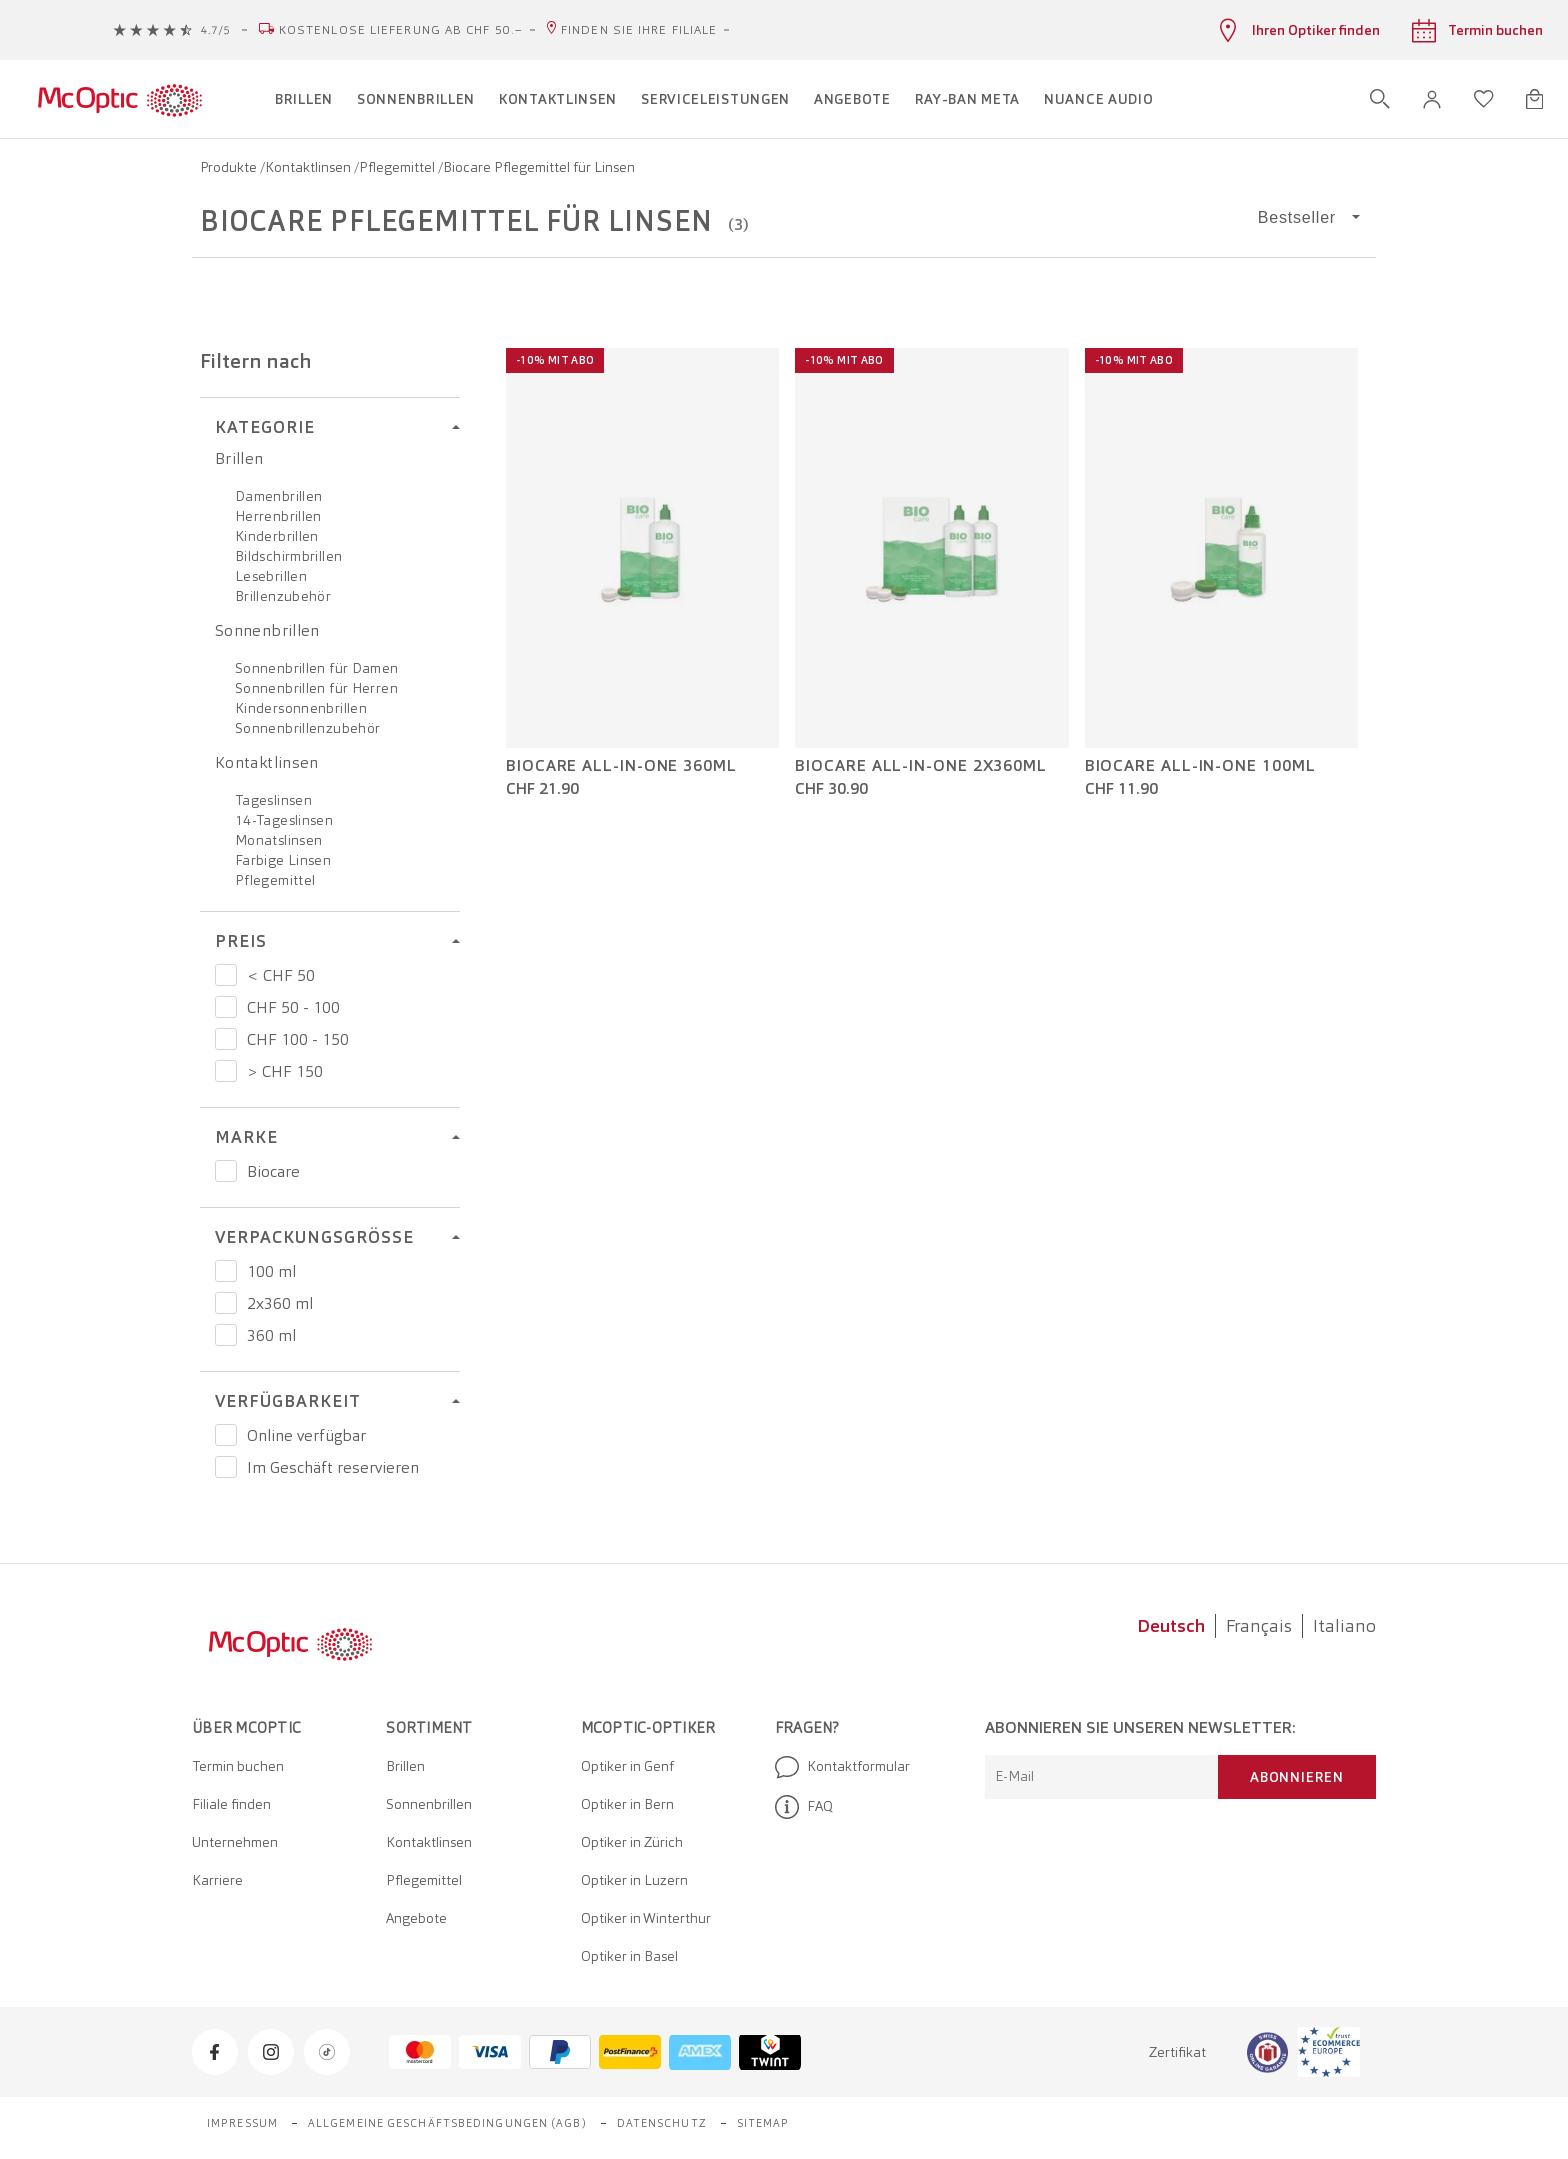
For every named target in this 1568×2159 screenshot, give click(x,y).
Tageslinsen (273, 800)
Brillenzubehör (283, 596)
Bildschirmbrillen (288, 556)
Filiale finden (231, 1804)
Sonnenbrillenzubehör (307, 728)
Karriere (217, 1880)
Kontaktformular (842, 1767)
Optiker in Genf (627, 1766)
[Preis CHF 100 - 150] (226, 1039)
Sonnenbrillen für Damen (317, 668)
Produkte (230, 167)
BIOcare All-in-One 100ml (1200, 766)
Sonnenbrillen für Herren (316, 688)
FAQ (804, 1807)
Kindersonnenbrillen (301, 708)
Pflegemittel (398, 167)
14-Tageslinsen (284, 820)
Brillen (239, 458)
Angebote (416, 1918)
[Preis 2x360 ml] (226, 1303)
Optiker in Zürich (632, 1842)
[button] (1432, 99)
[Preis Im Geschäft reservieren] (226, 1467)
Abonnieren (1297, 1777)
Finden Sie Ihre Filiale (639, 30)
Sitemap (763, 2123)
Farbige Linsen (283, 860)
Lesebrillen (271, 576)
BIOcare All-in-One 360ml (621, 766)
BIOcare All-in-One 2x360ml (921, 766)
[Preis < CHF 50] (226, 975)
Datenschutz (662, 2123)
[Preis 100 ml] (226, 1271)
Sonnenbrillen (267, 630)
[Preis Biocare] (226, 1171)
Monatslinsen (278, 840)
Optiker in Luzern (634, 1880)
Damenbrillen (278, 496)
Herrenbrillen (278, 516)
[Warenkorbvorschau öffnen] (1534, 99)
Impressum (242, 2123)
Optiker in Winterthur (646, 1918)
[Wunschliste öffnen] (1484, 99)
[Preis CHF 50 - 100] (226, 1007)
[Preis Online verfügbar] (226, 1435)
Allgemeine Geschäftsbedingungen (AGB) (447, 2123)
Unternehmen (235, 1842)
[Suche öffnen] (1380, 99)
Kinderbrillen (277, 536)
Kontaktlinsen (309, 167)
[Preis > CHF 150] (226, 1071)
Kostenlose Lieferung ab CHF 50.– (401, 30)
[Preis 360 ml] (226, 1335)
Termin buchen (238, 1766)
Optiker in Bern (627, 1804)
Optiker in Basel (629, 1956)
